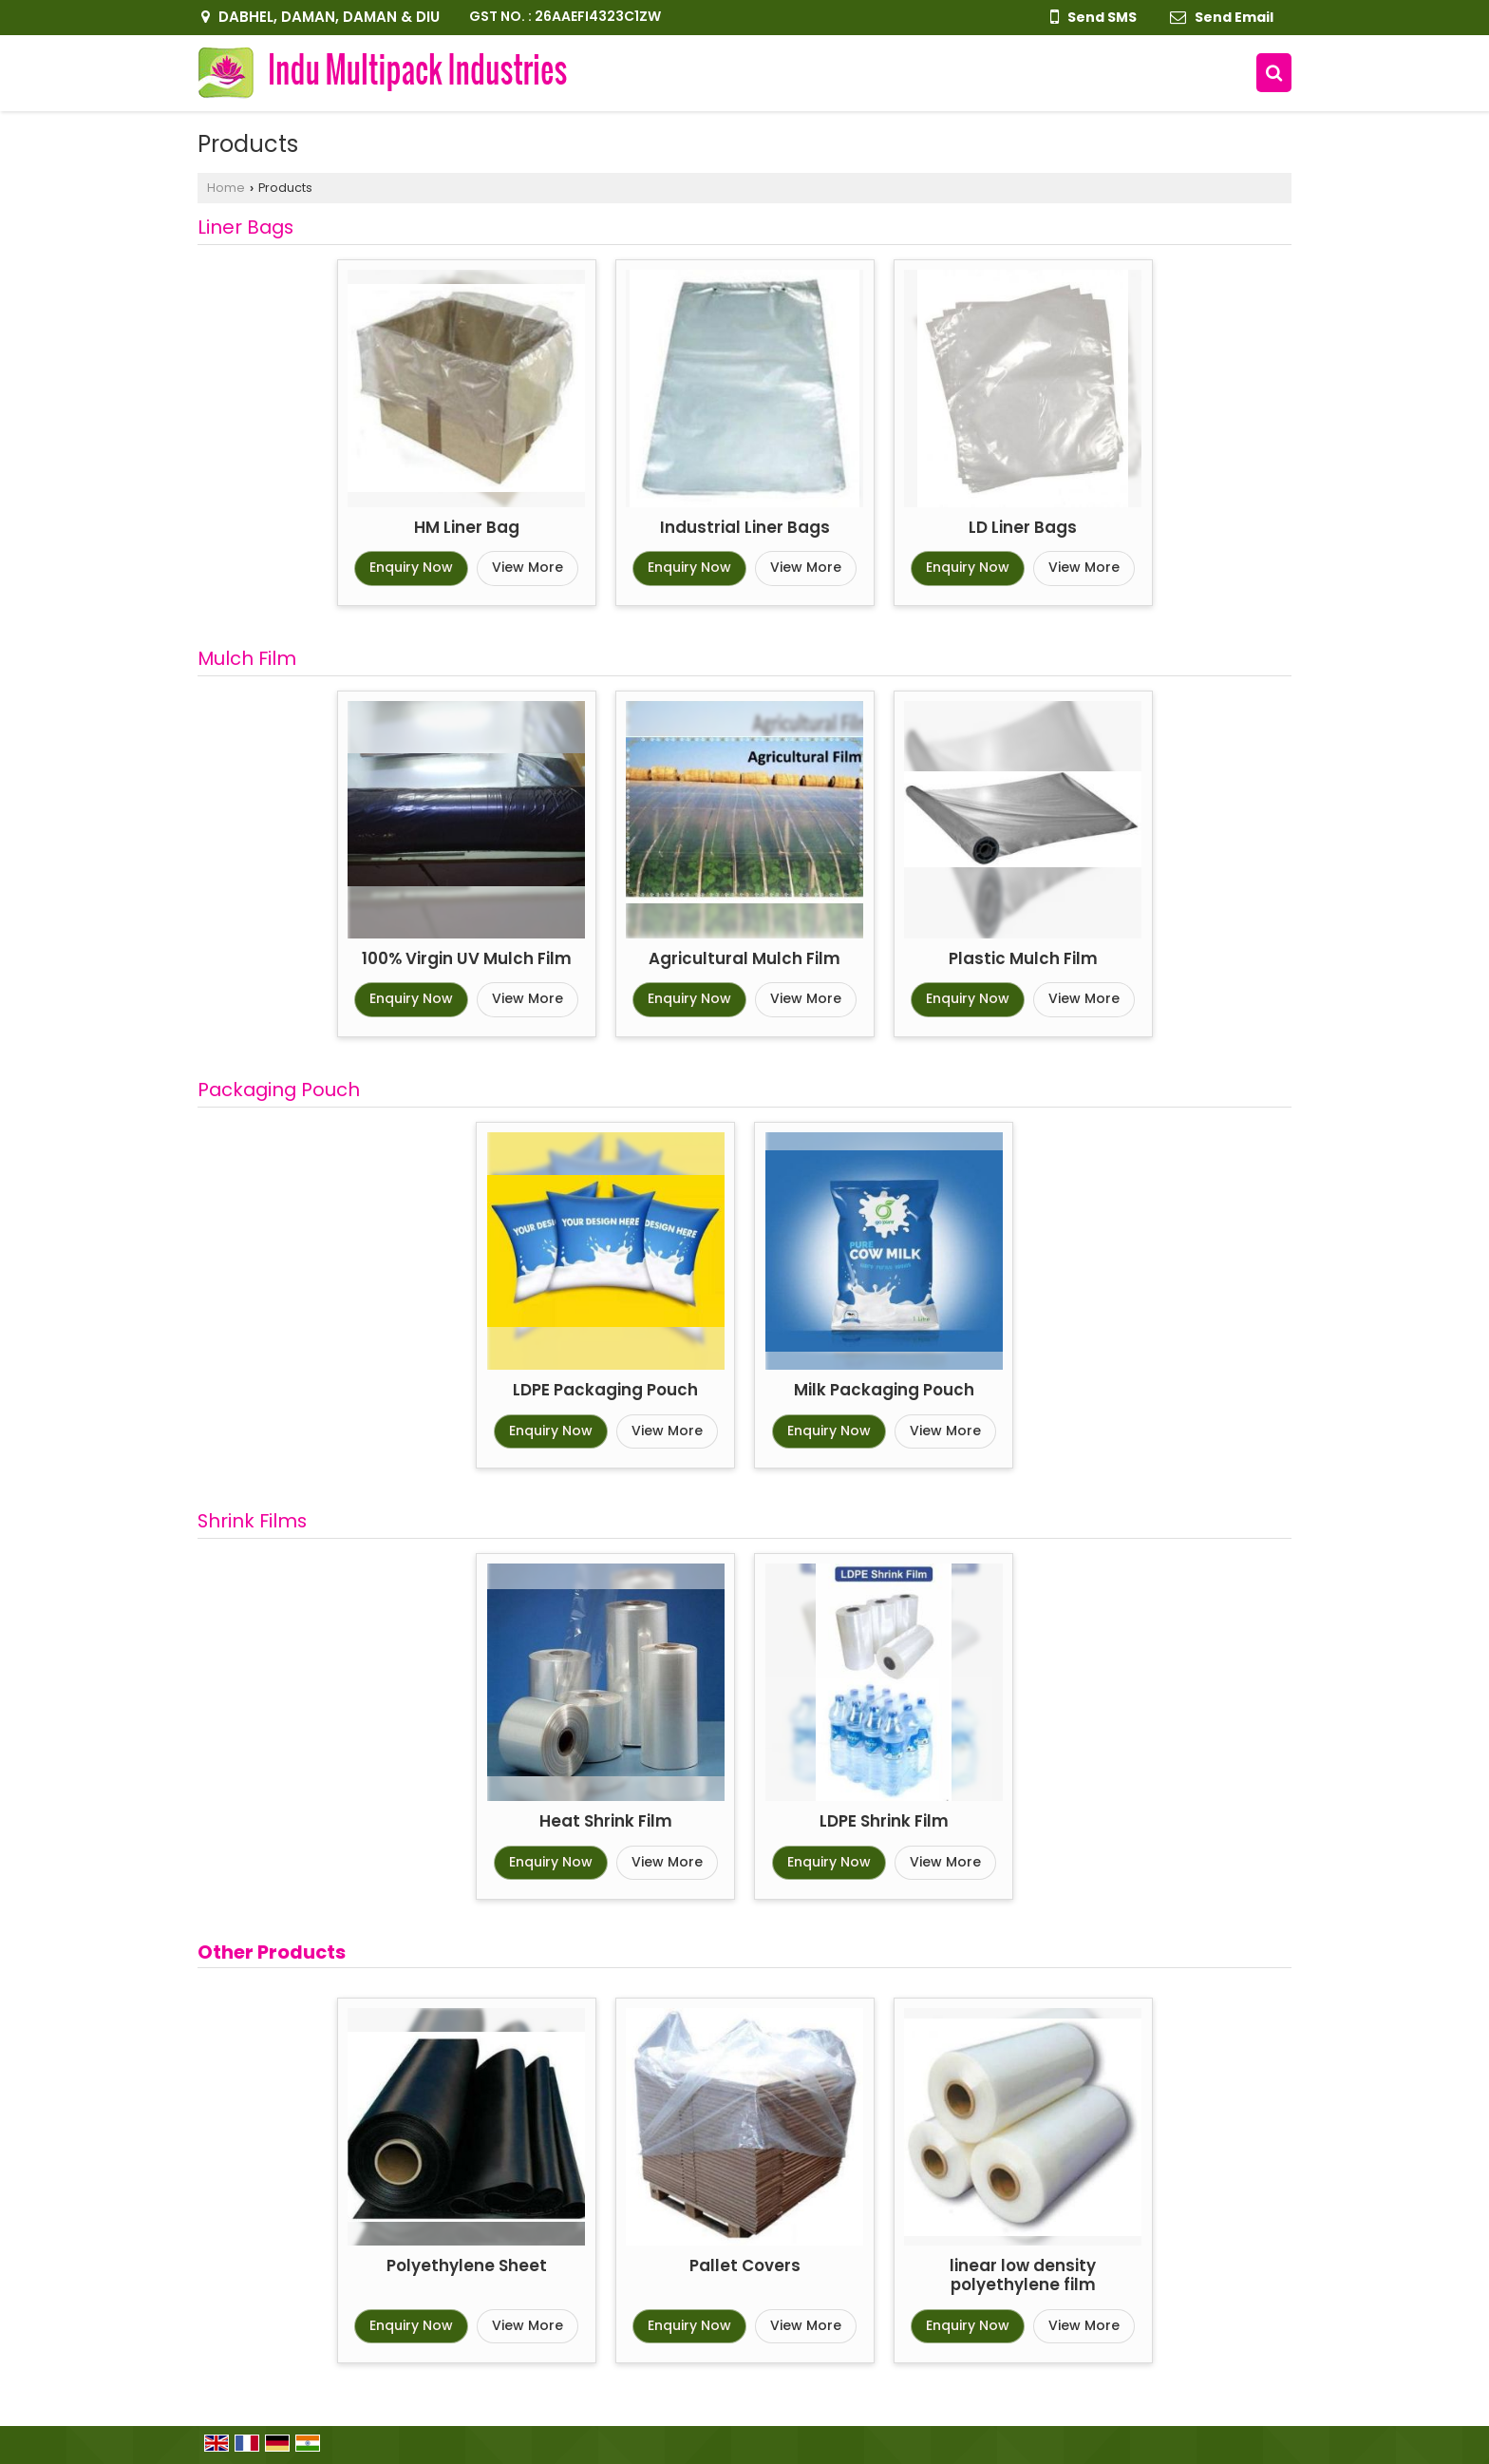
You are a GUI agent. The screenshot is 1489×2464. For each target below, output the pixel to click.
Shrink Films (252, 1520)
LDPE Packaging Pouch (605, 1389)
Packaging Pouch (279, 1089)
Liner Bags (245, 227)
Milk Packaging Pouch (884, 1389)
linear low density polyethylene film (1023, 2275)
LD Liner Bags (1023, 527)
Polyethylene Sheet (466, 2265)
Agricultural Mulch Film (744, 958)
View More (527, 567)
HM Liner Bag (466, 527)
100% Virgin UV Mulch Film (467, 958)
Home (226, 188)
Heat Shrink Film (605, 1821)
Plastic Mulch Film (1023, 958)
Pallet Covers (745, 2265)
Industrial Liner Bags (745, 527)
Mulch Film (247, 658)
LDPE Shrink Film (884, 1821)
